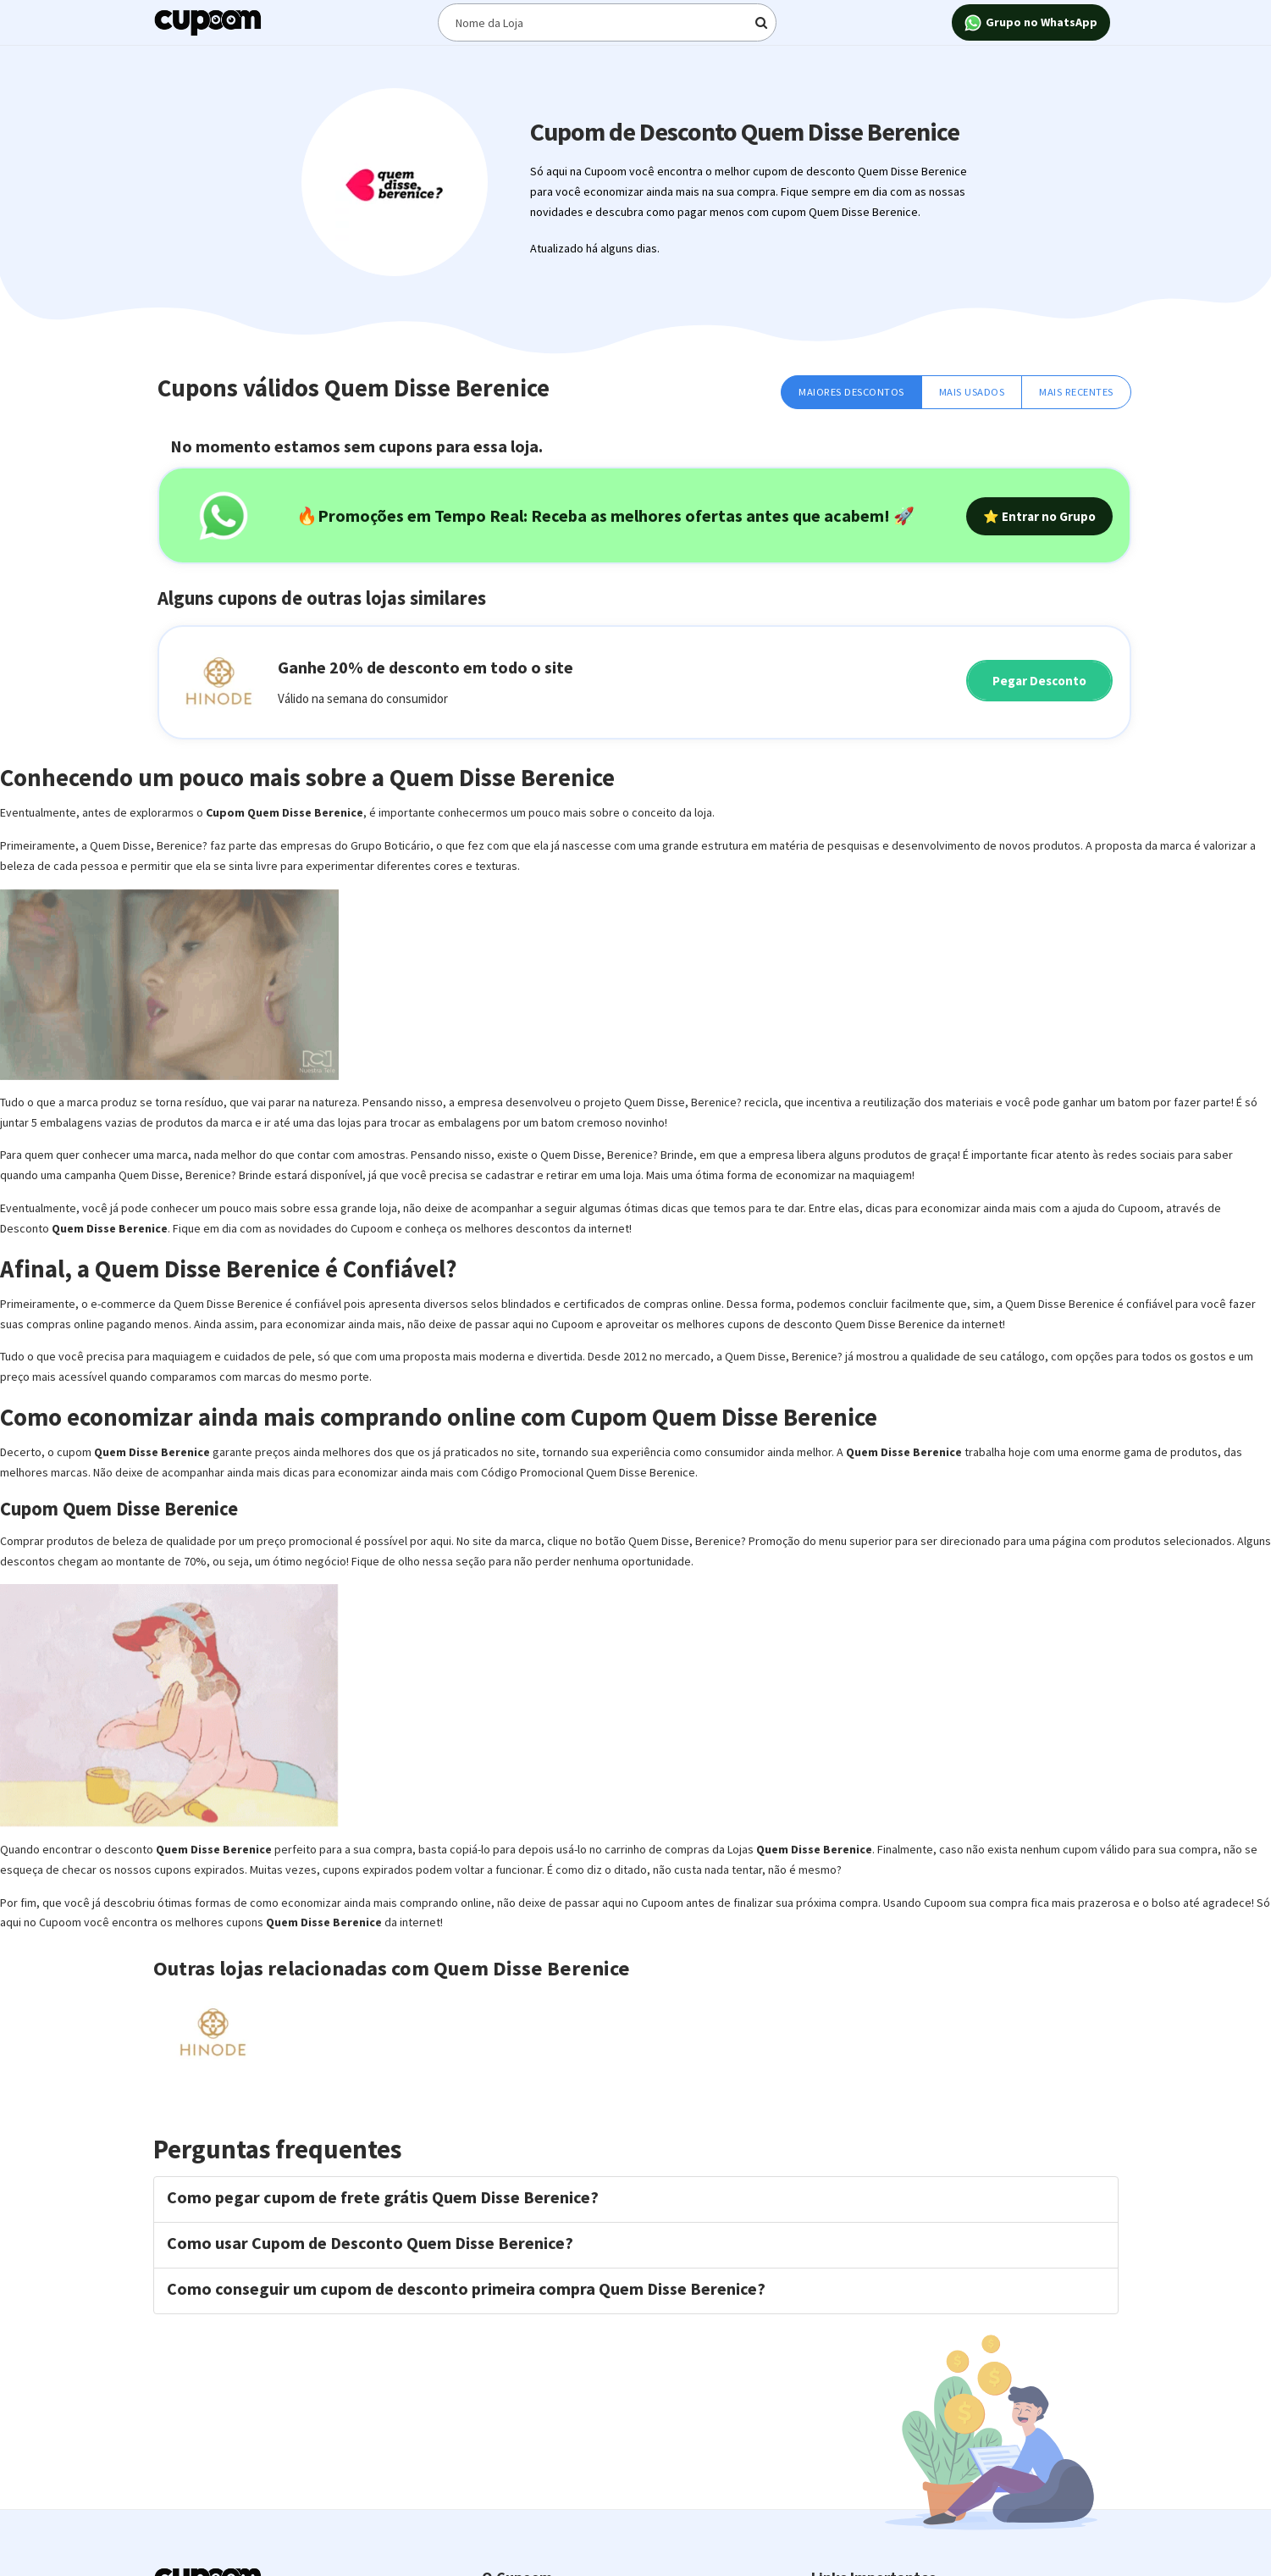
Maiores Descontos (851, 391)
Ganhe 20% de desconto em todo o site (425, 667)
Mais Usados (972, 391)
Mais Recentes (1076, 391)
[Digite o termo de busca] (607, 22)
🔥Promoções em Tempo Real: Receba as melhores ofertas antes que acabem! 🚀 (605, 515)
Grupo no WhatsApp (1030, 23)
